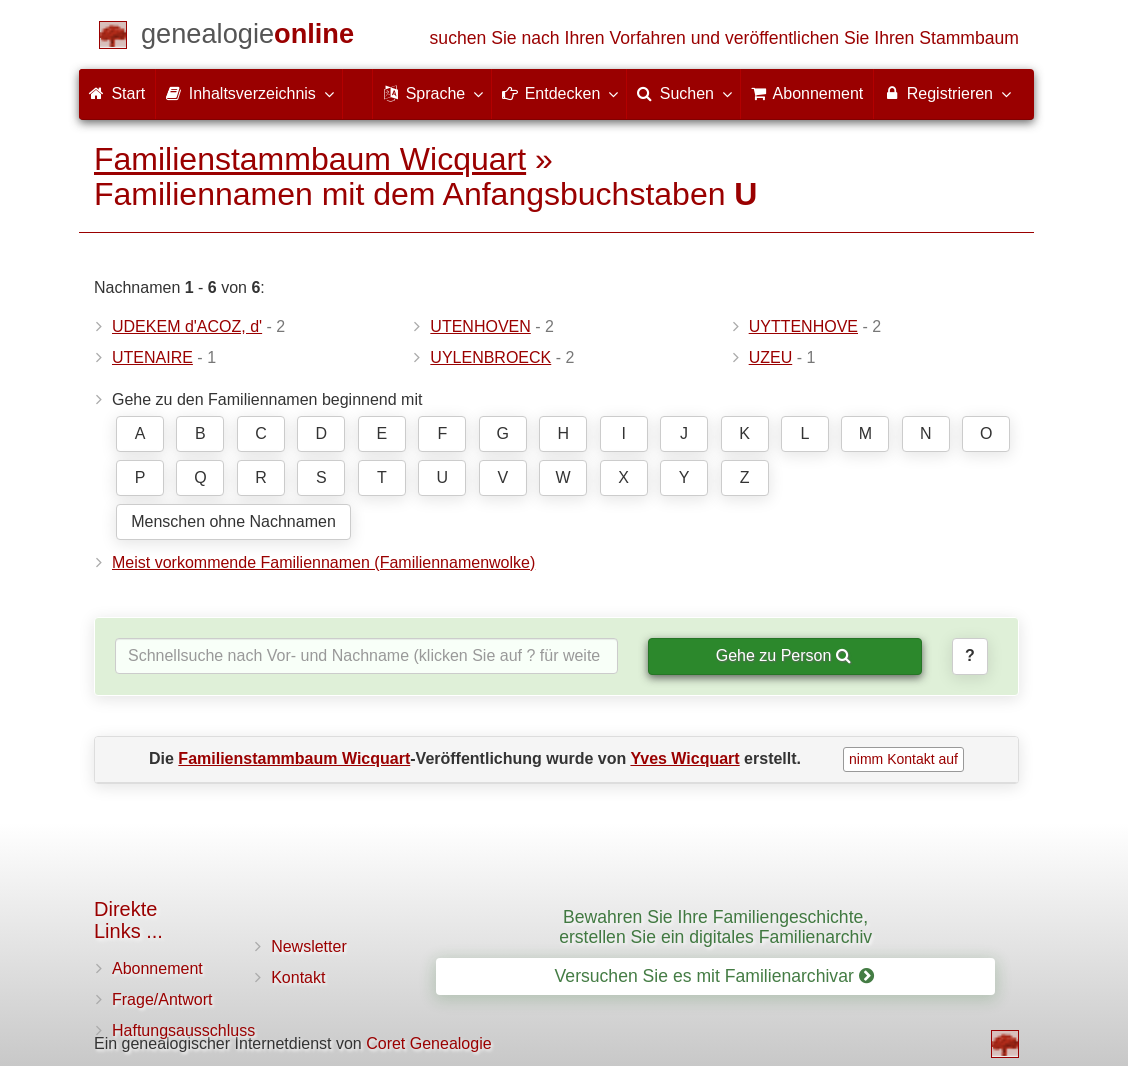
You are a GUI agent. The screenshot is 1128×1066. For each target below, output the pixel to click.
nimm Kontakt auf (903, 759)
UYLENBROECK (490, 357)
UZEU (771, 357)
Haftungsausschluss (183, 1030)
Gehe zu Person (783, 655)
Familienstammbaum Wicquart (310, 159)
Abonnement (157, 968)
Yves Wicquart (684, 758)
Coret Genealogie (428, 1043)
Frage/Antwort (162, 999)
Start (117, 93)
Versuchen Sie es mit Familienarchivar (714, 976)
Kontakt (298, 977)
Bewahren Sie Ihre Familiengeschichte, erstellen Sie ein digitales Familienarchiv (715, 926)
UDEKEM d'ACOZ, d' (187, 326)
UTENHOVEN (480, 326)
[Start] (247, 37)
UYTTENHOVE (803, 326)
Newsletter (309, 946)
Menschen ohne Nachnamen (233, 521)
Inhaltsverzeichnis (249, 93)
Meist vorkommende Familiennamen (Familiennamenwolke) (323, 562)
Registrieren (946, 93)
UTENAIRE (152, 357)
